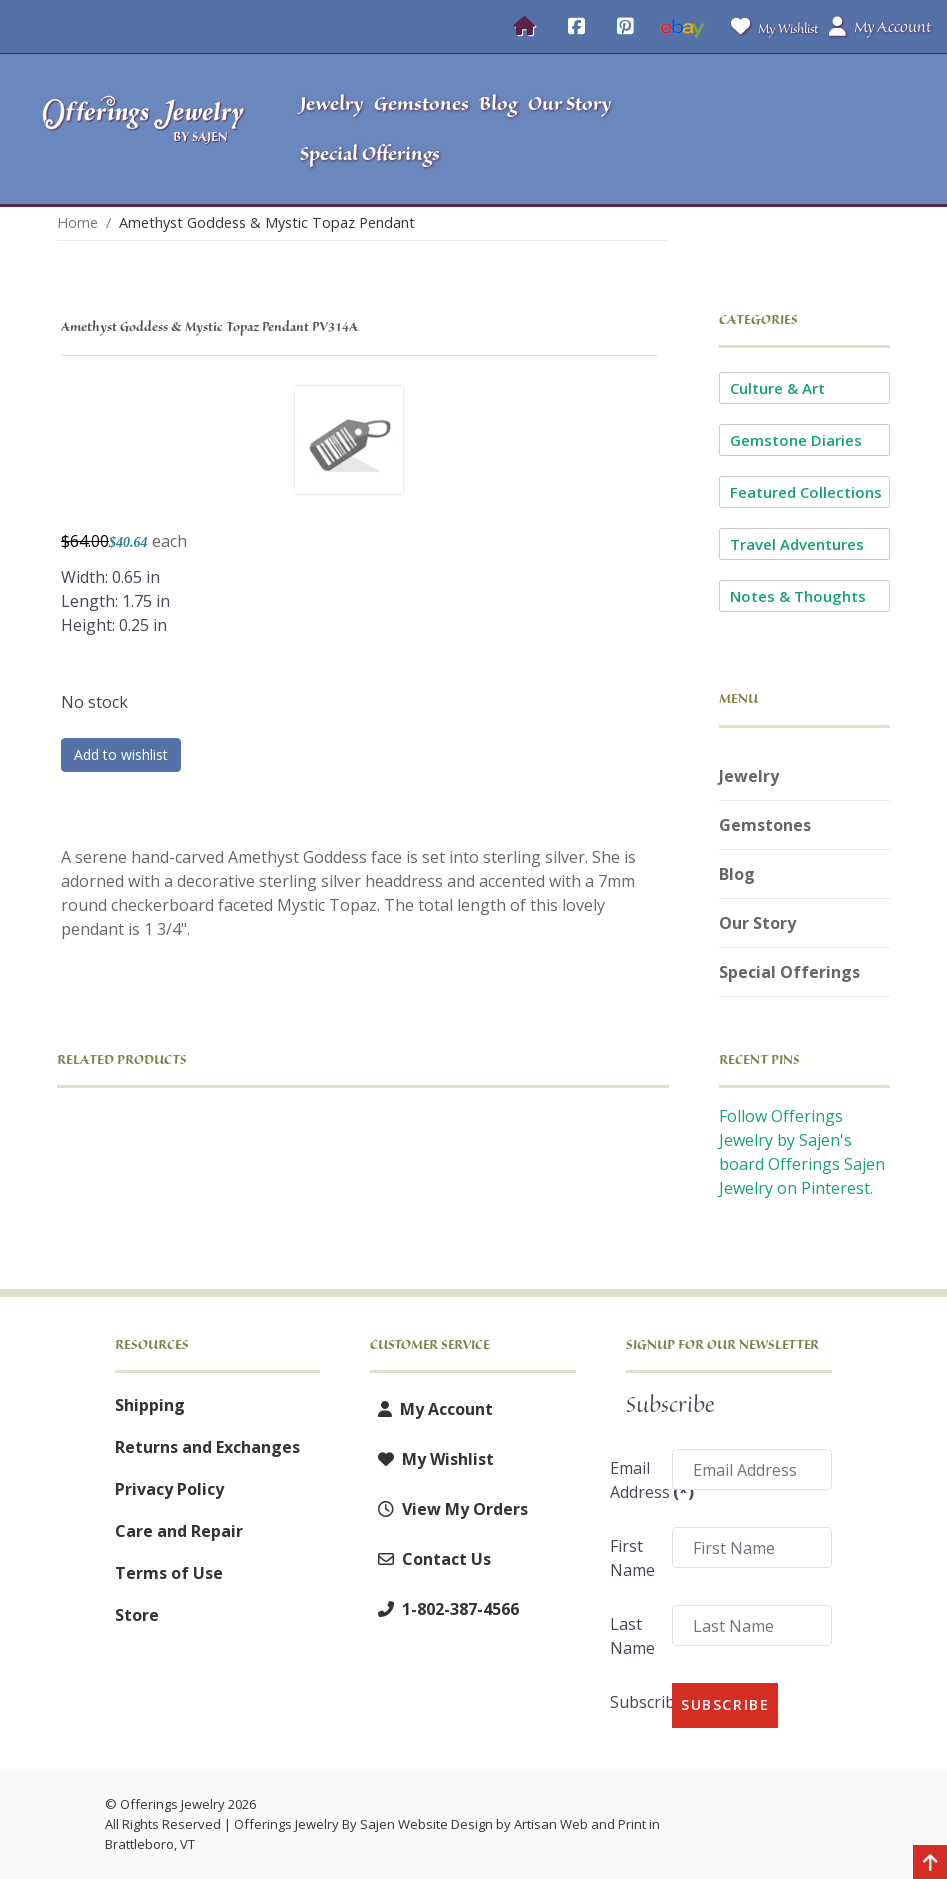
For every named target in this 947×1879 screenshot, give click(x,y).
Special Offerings (789, 972)
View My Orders (449, 1509)
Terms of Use (169, 1573)
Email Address (634, 1480)
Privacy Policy (169, 1489)
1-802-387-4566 (444, 1609)
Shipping (150, 1405)
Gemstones (765, 825)
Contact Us (430, 1559)
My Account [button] (880, 27)
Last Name (632, 1636)
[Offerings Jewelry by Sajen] (144, 129)
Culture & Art (777, 388)
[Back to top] (930, 1864)
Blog (737, 874)
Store (137, 1615)
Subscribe (634, 1702)
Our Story (757, 923)
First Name (632, 1558)
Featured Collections (806, 492)
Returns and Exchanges (207, 1447)
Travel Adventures (797, 544)
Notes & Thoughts (798, 596)
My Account (431, 1409)
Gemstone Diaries (796, 440)
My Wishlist (770, 26)
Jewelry (749, 776)
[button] (822, 129)
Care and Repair (179, 1531)
